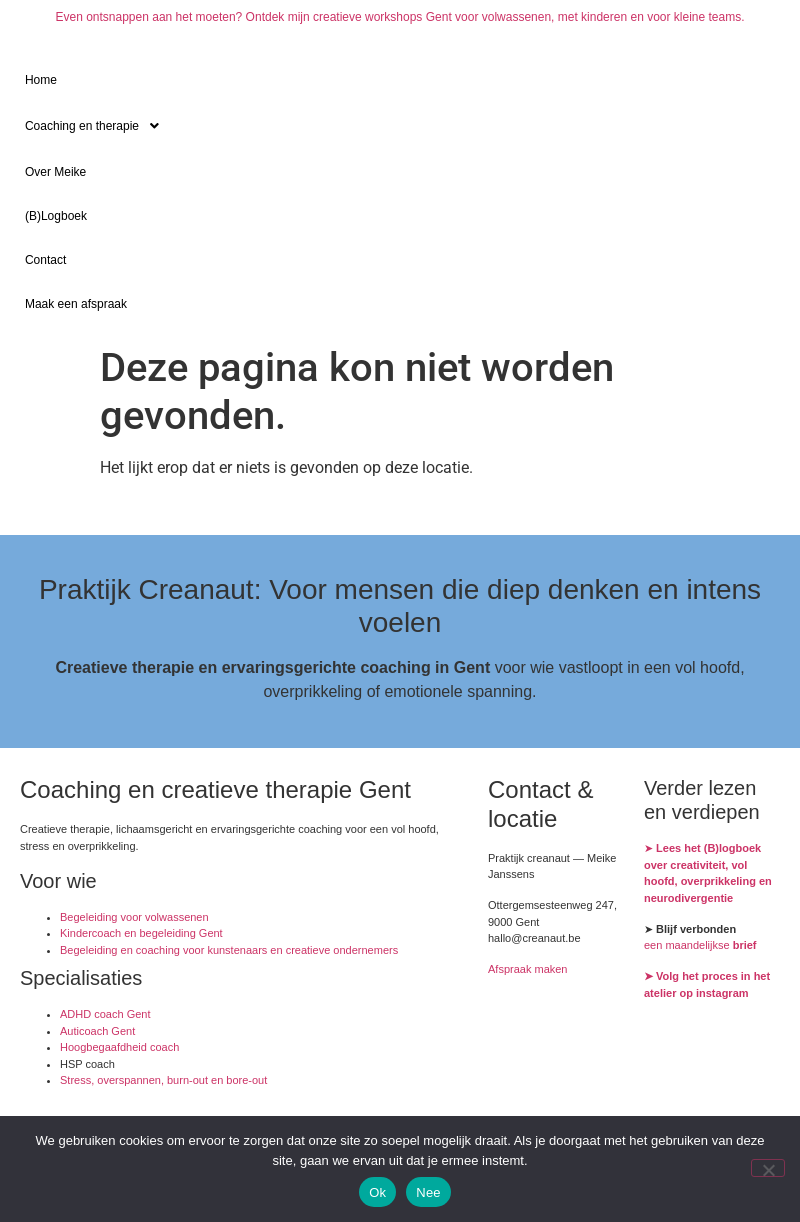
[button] (400, 126)
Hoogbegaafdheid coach (119, 1047)
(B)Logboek (56, 216)
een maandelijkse (700, 945)
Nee (428, 1192)
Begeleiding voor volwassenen (134, 917)
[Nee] (768, 1168)
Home (41, 80)
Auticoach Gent (97, 1031)
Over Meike (55, 172)
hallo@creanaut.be (534, 938)
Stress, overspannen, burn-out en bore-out (163, 1080)
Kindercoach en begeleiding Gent (141, 933)
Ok (377, 1192)
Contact (45, 260)
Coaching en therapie (97, 126)
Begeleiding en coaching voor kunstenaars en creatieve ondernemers (229, 950)
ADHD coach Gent (105, 1014)
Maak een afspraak (76, 304)
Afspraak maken (527, 969)
